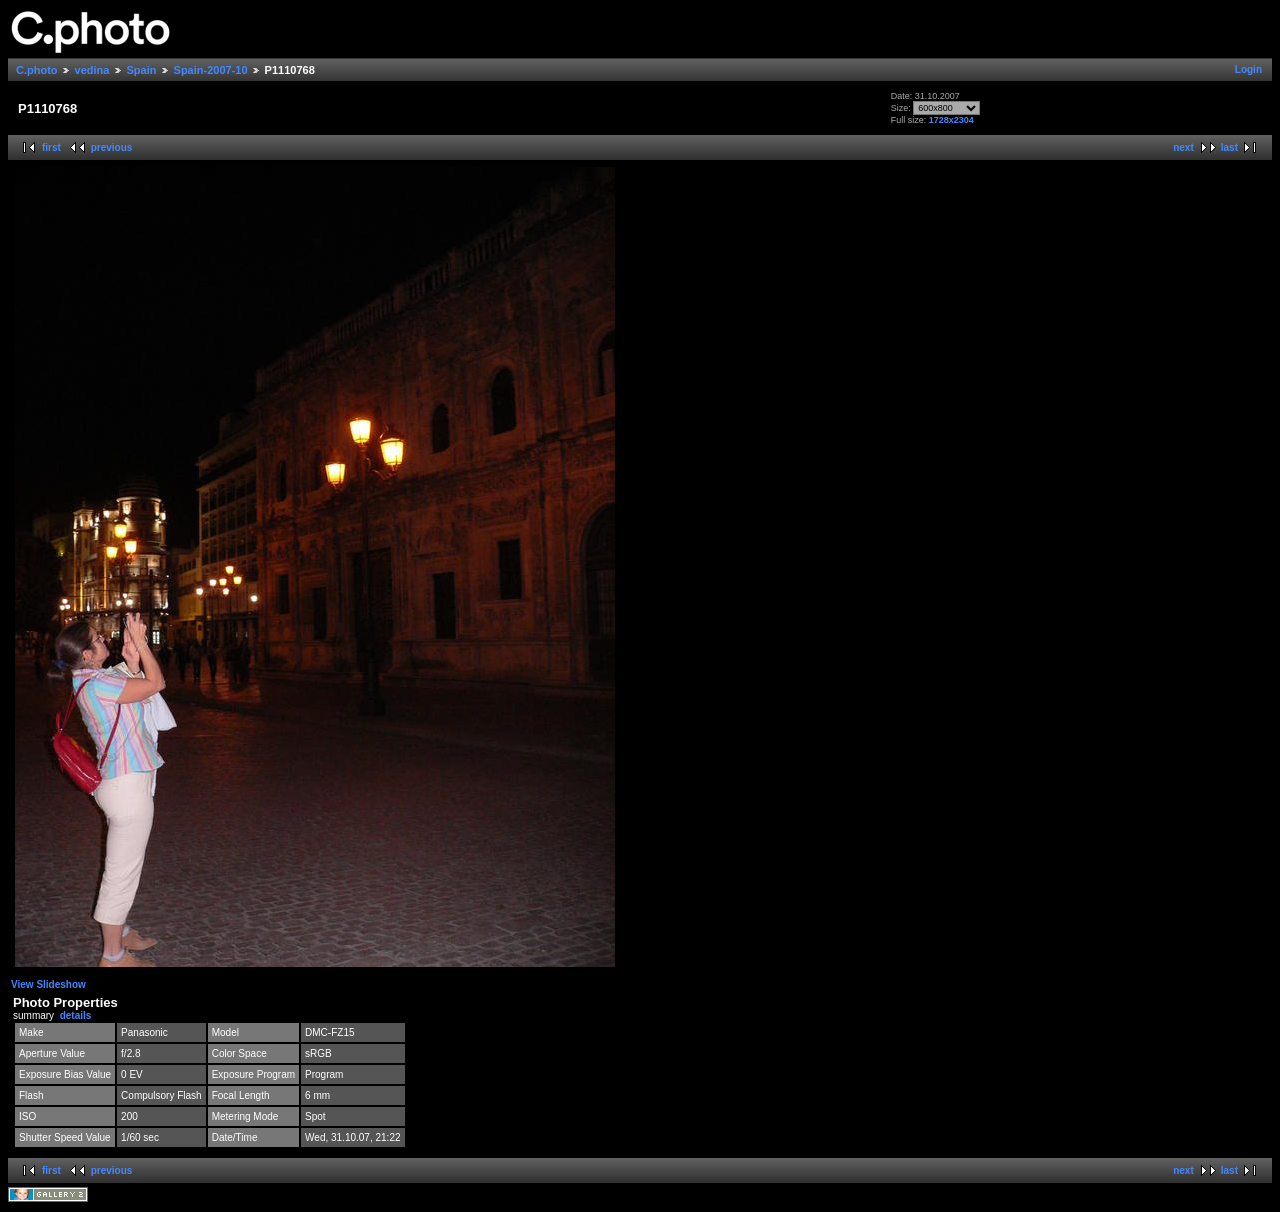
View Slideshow (48, 984)
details (76, 1015)
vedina (92, 70)
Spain (142, 70)
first (51, 147)
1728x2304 (951, 120)
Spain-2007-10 (211, 70)
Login (1248, 69)
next (1183, 147)
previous (112, 147)
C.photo (37, 70)
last (1229, 147)
